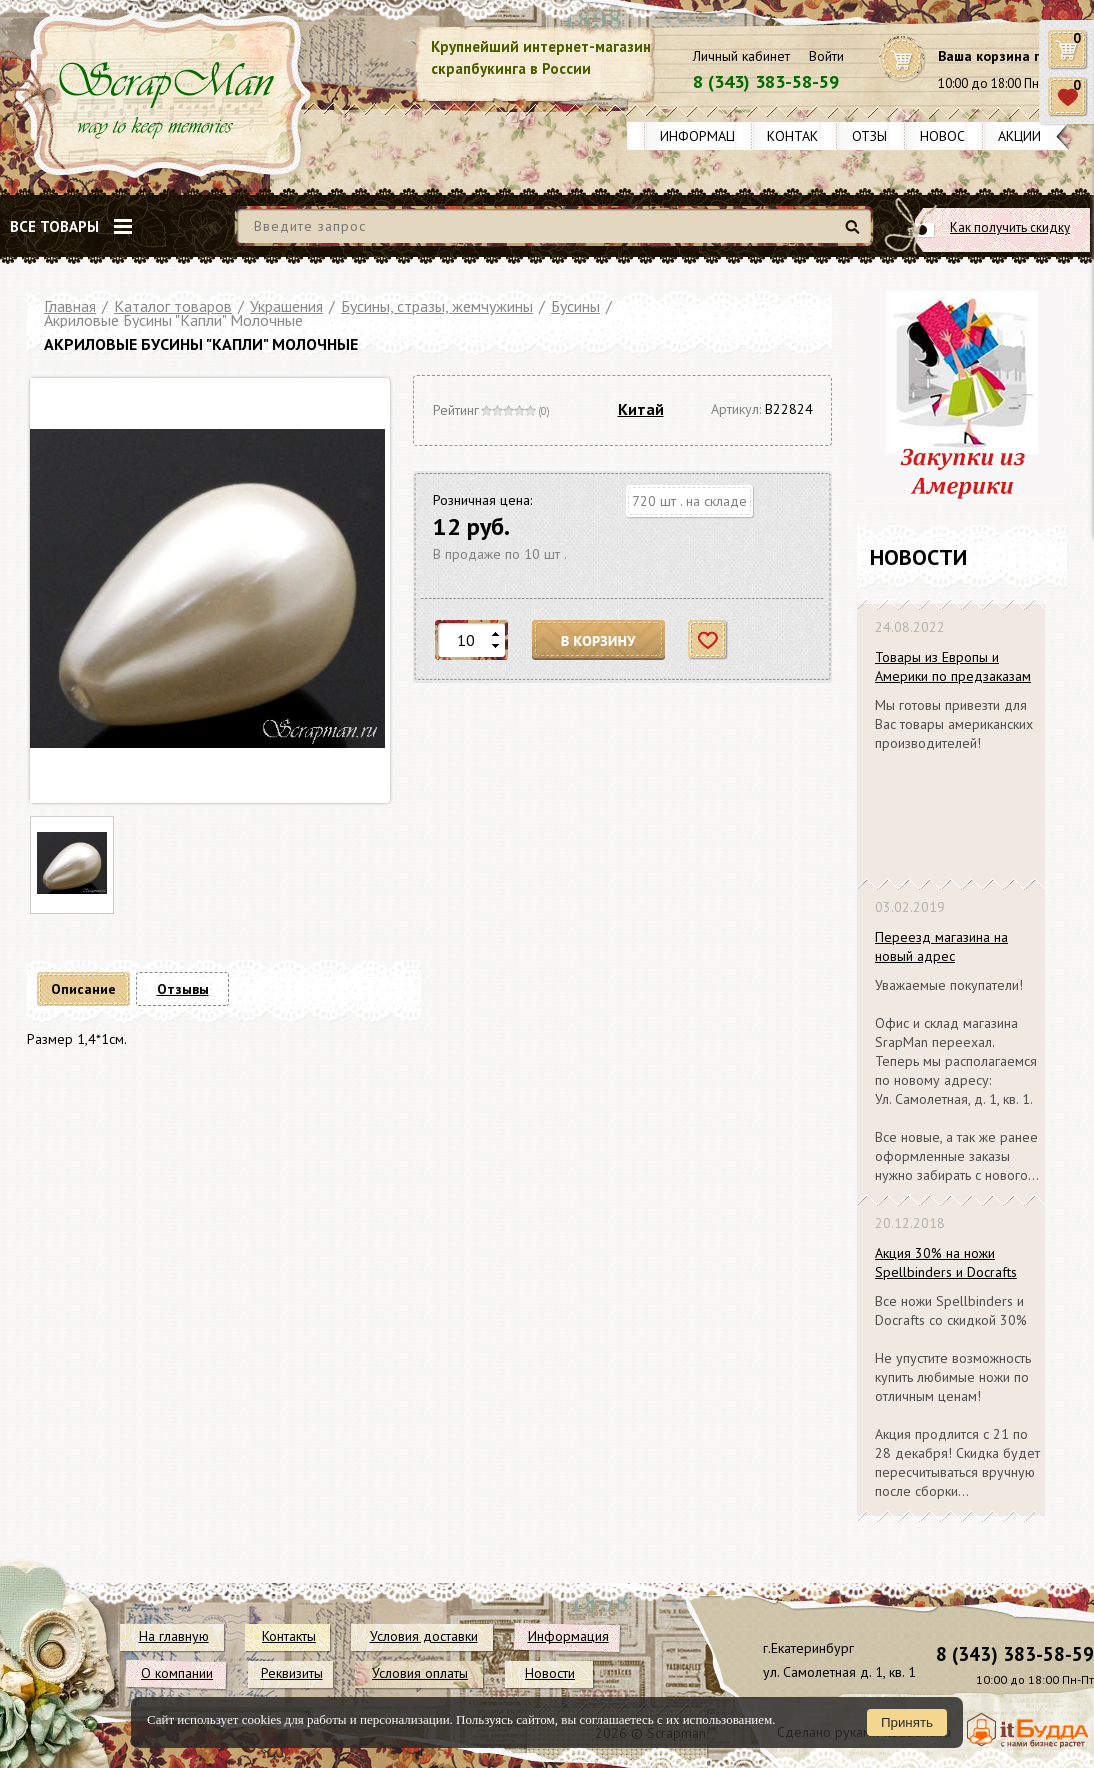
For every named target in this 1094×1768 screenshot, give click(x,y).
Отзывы (878, 136)
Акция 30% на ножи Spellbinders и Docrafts (946, 1262)
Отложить (708, 640)
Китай (641, 409)
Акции (1019, 136)
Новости (951, 136)
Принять (907, 1722)
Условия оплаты (420, 1673)
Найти (855, 234)
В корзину (599, 640)
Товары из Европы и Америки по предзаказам (953, 666)
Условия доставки (424, 1636)
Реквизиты (292, 1673)
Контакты (802, 136)
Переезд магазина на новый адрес (941, 946)
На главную (174, 1636)
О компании (177, 1673)
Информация (706, 136)
